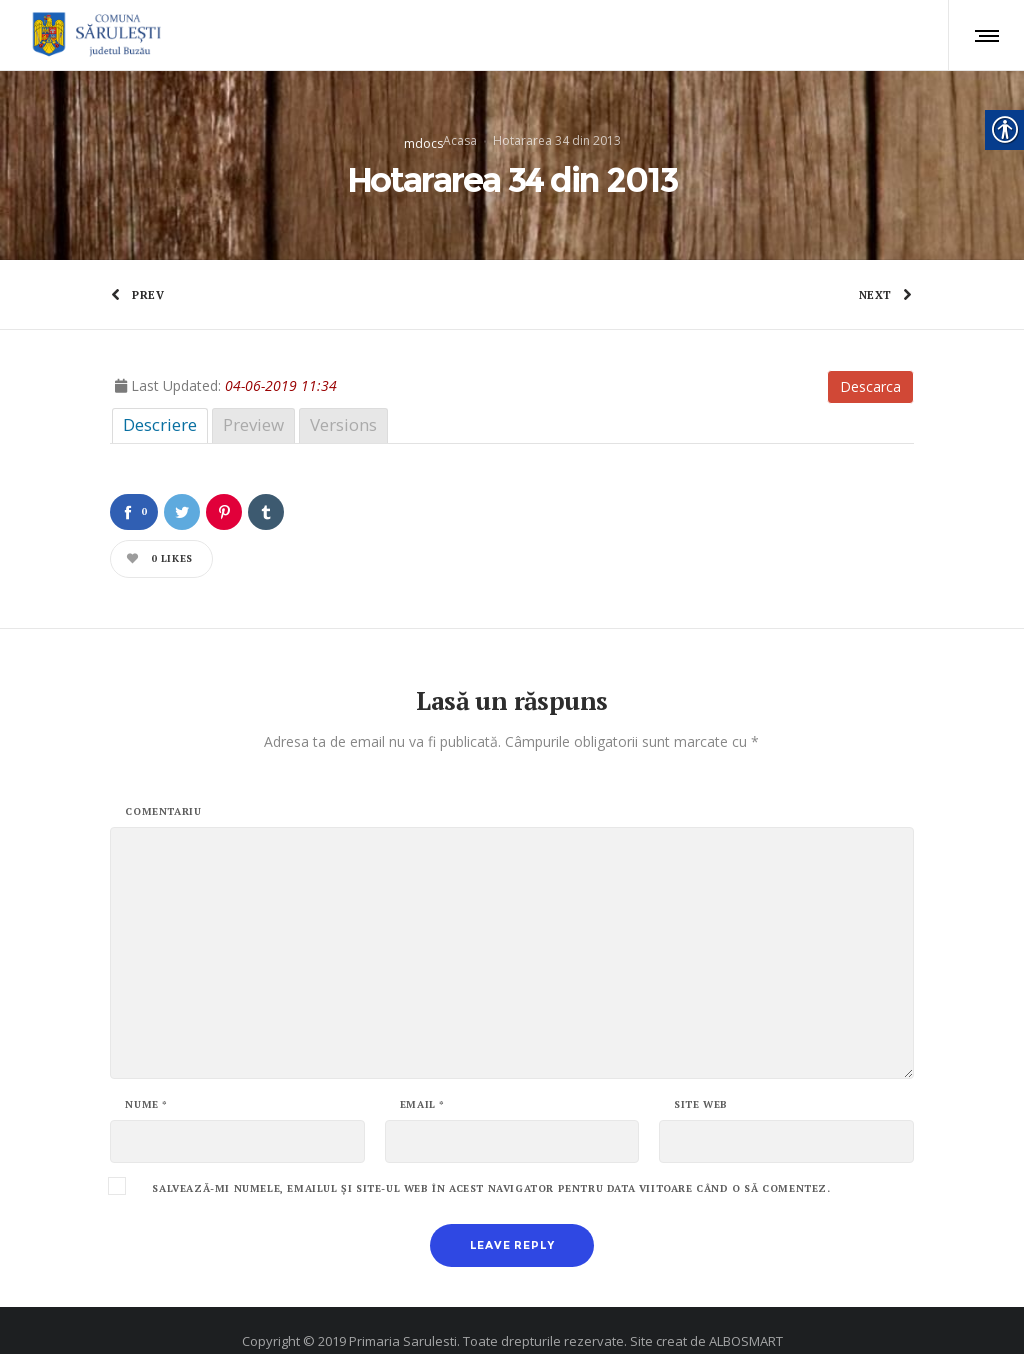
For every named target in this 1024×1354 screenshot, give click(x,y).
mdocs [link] (423, 129)
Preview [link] (253, 397)
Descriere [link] (160, 397)
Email (422, 1078)
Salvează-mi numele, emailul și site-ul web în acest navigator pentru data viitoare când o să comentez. (491, 1162)
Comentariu (163, 785)
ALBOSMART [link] (746, 1314)
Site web (701, 1078)
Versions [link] (343, 397)
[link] (93, 35)
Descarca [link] (870, 359)
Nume (146, 1078)
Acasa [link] (460, 126)
